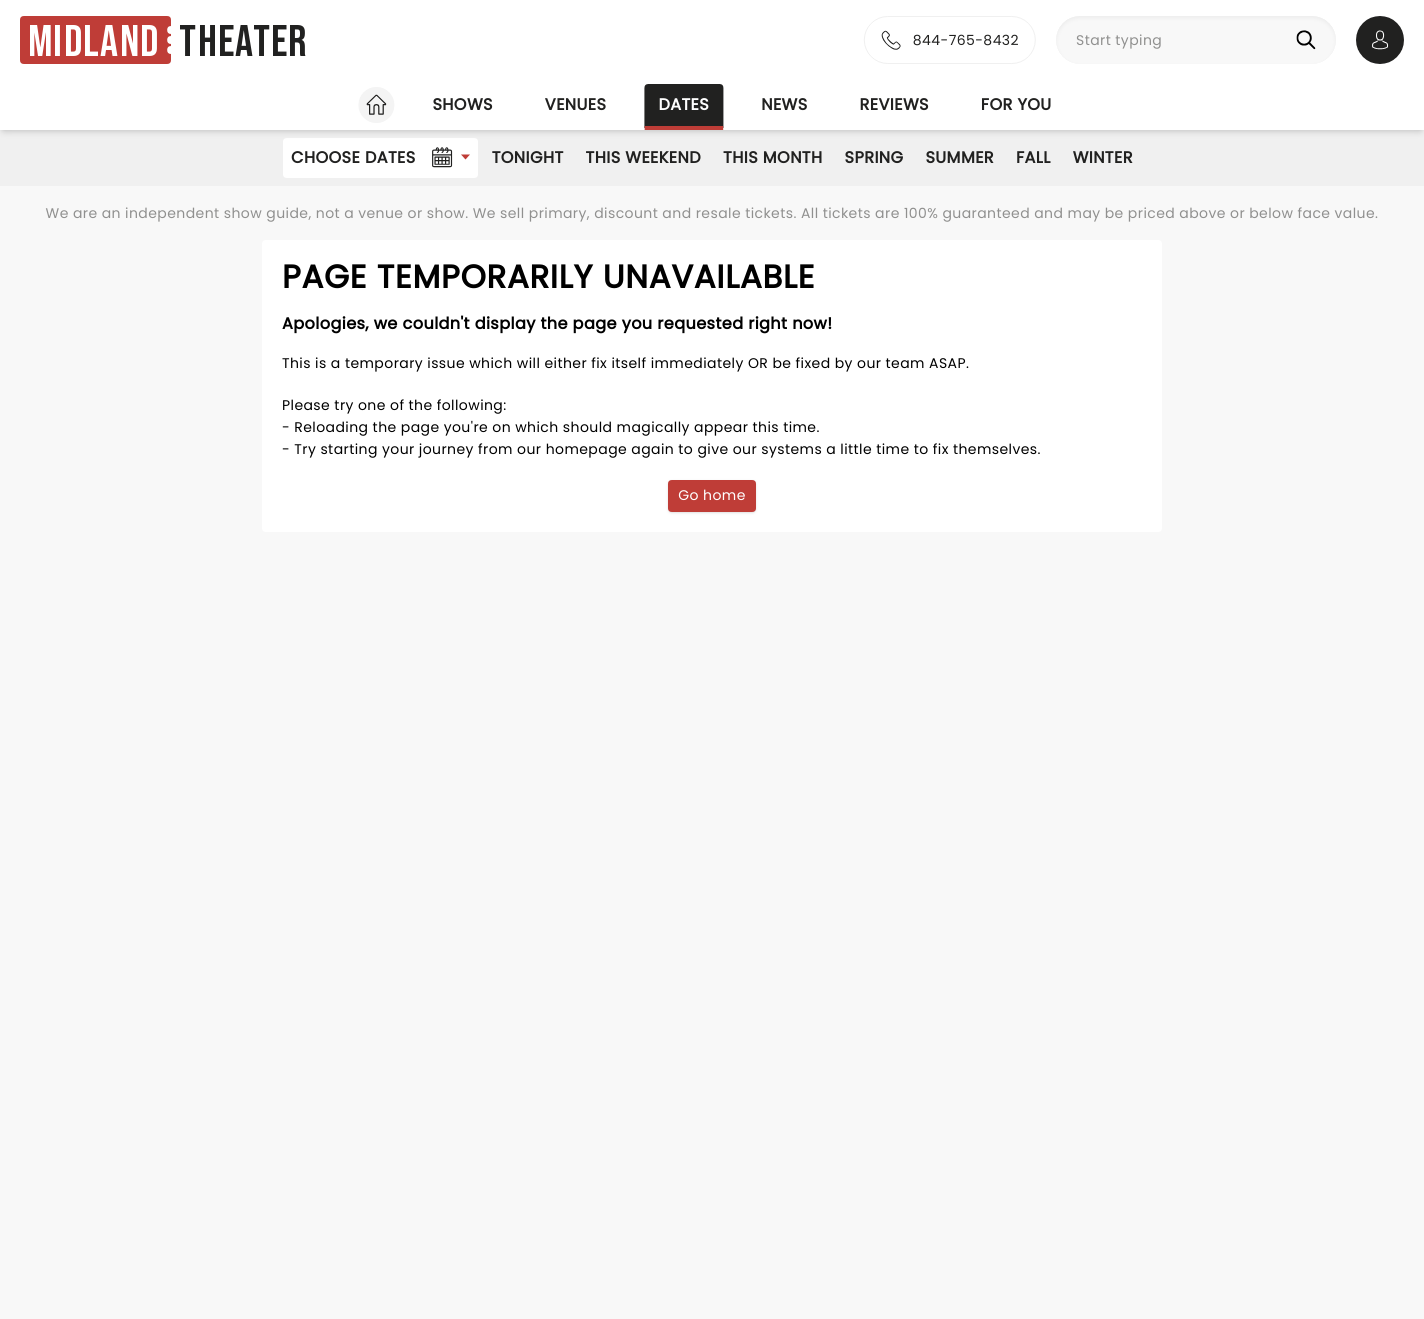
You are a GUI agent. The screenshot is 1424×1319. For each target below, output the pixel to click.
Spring (874, 157)
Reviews (894, 104)
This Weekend (643, 157)
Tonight (528, 157)
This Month (772, 157)
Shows (462, 104)
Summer (959, 157)
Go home (712, 495)
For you (1016, 104)
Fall (1033, 157)
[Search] (1310, 40)
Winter (1103, 157)
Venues (576, 104)
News (784, 104)
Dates (683, 104)
